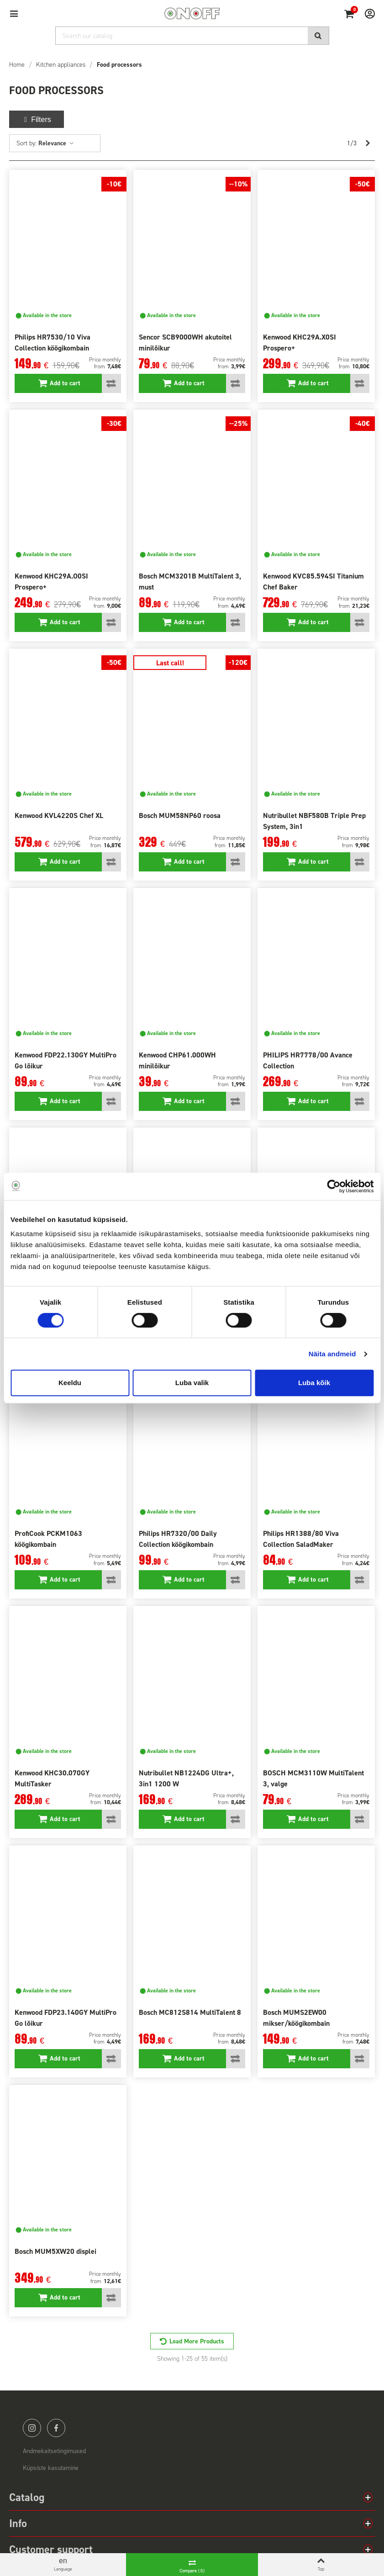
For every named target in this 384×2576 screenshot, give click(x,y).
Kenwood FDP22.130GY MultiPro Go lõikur (65, 1060)
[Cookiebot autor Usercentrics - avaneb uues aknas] (333, 1186)
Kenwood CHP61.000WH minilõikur (177, 1060)
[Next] (367, 143)
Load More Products (196, 2341)
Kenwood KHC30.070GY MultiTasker (52, 1778)
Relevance (56, 143)
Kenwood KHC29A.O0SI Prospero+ (51, 581)
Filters (36, 119)
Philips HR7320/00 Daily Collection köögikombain (178, 1539)
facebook (56, 2428)
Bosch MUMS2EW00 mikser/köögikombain (296, 2018)
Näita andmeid (332, 1354)
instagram (32, 2428)
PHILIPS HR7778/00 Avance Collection (307, 1060)
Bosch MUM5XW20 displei (55, 2251)
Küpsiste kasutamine (51, 2468)
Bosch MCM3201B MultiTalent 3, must (190, 581)
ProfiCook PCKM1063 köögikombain (48, 1539)
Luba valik (192, 1382)
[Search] (192, 35)
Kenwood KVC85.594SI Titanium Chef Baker (313, 581)
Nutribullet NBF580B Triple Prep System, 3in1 (314, 821)
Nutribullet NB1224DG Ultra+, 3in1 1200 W (186, 1778)
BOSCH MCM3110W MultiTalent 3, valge (313, 1778)
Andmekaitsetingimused (54, 2451)
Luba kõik (314, 1382)
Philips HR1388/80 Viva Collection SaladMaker (301, 1539)
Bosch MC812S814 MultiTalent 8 (190, 2012)
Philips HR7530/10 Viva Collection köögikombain (52, 342)
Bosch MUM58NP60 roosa (180, 815)
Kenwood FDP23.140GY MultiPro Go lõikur (65, 2018)
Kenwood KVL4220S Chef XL (59, 815)
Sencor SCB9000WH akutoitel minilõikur (185, 342)
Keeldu (69, 1382)
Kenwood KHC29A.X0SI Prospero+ (299, 342)
